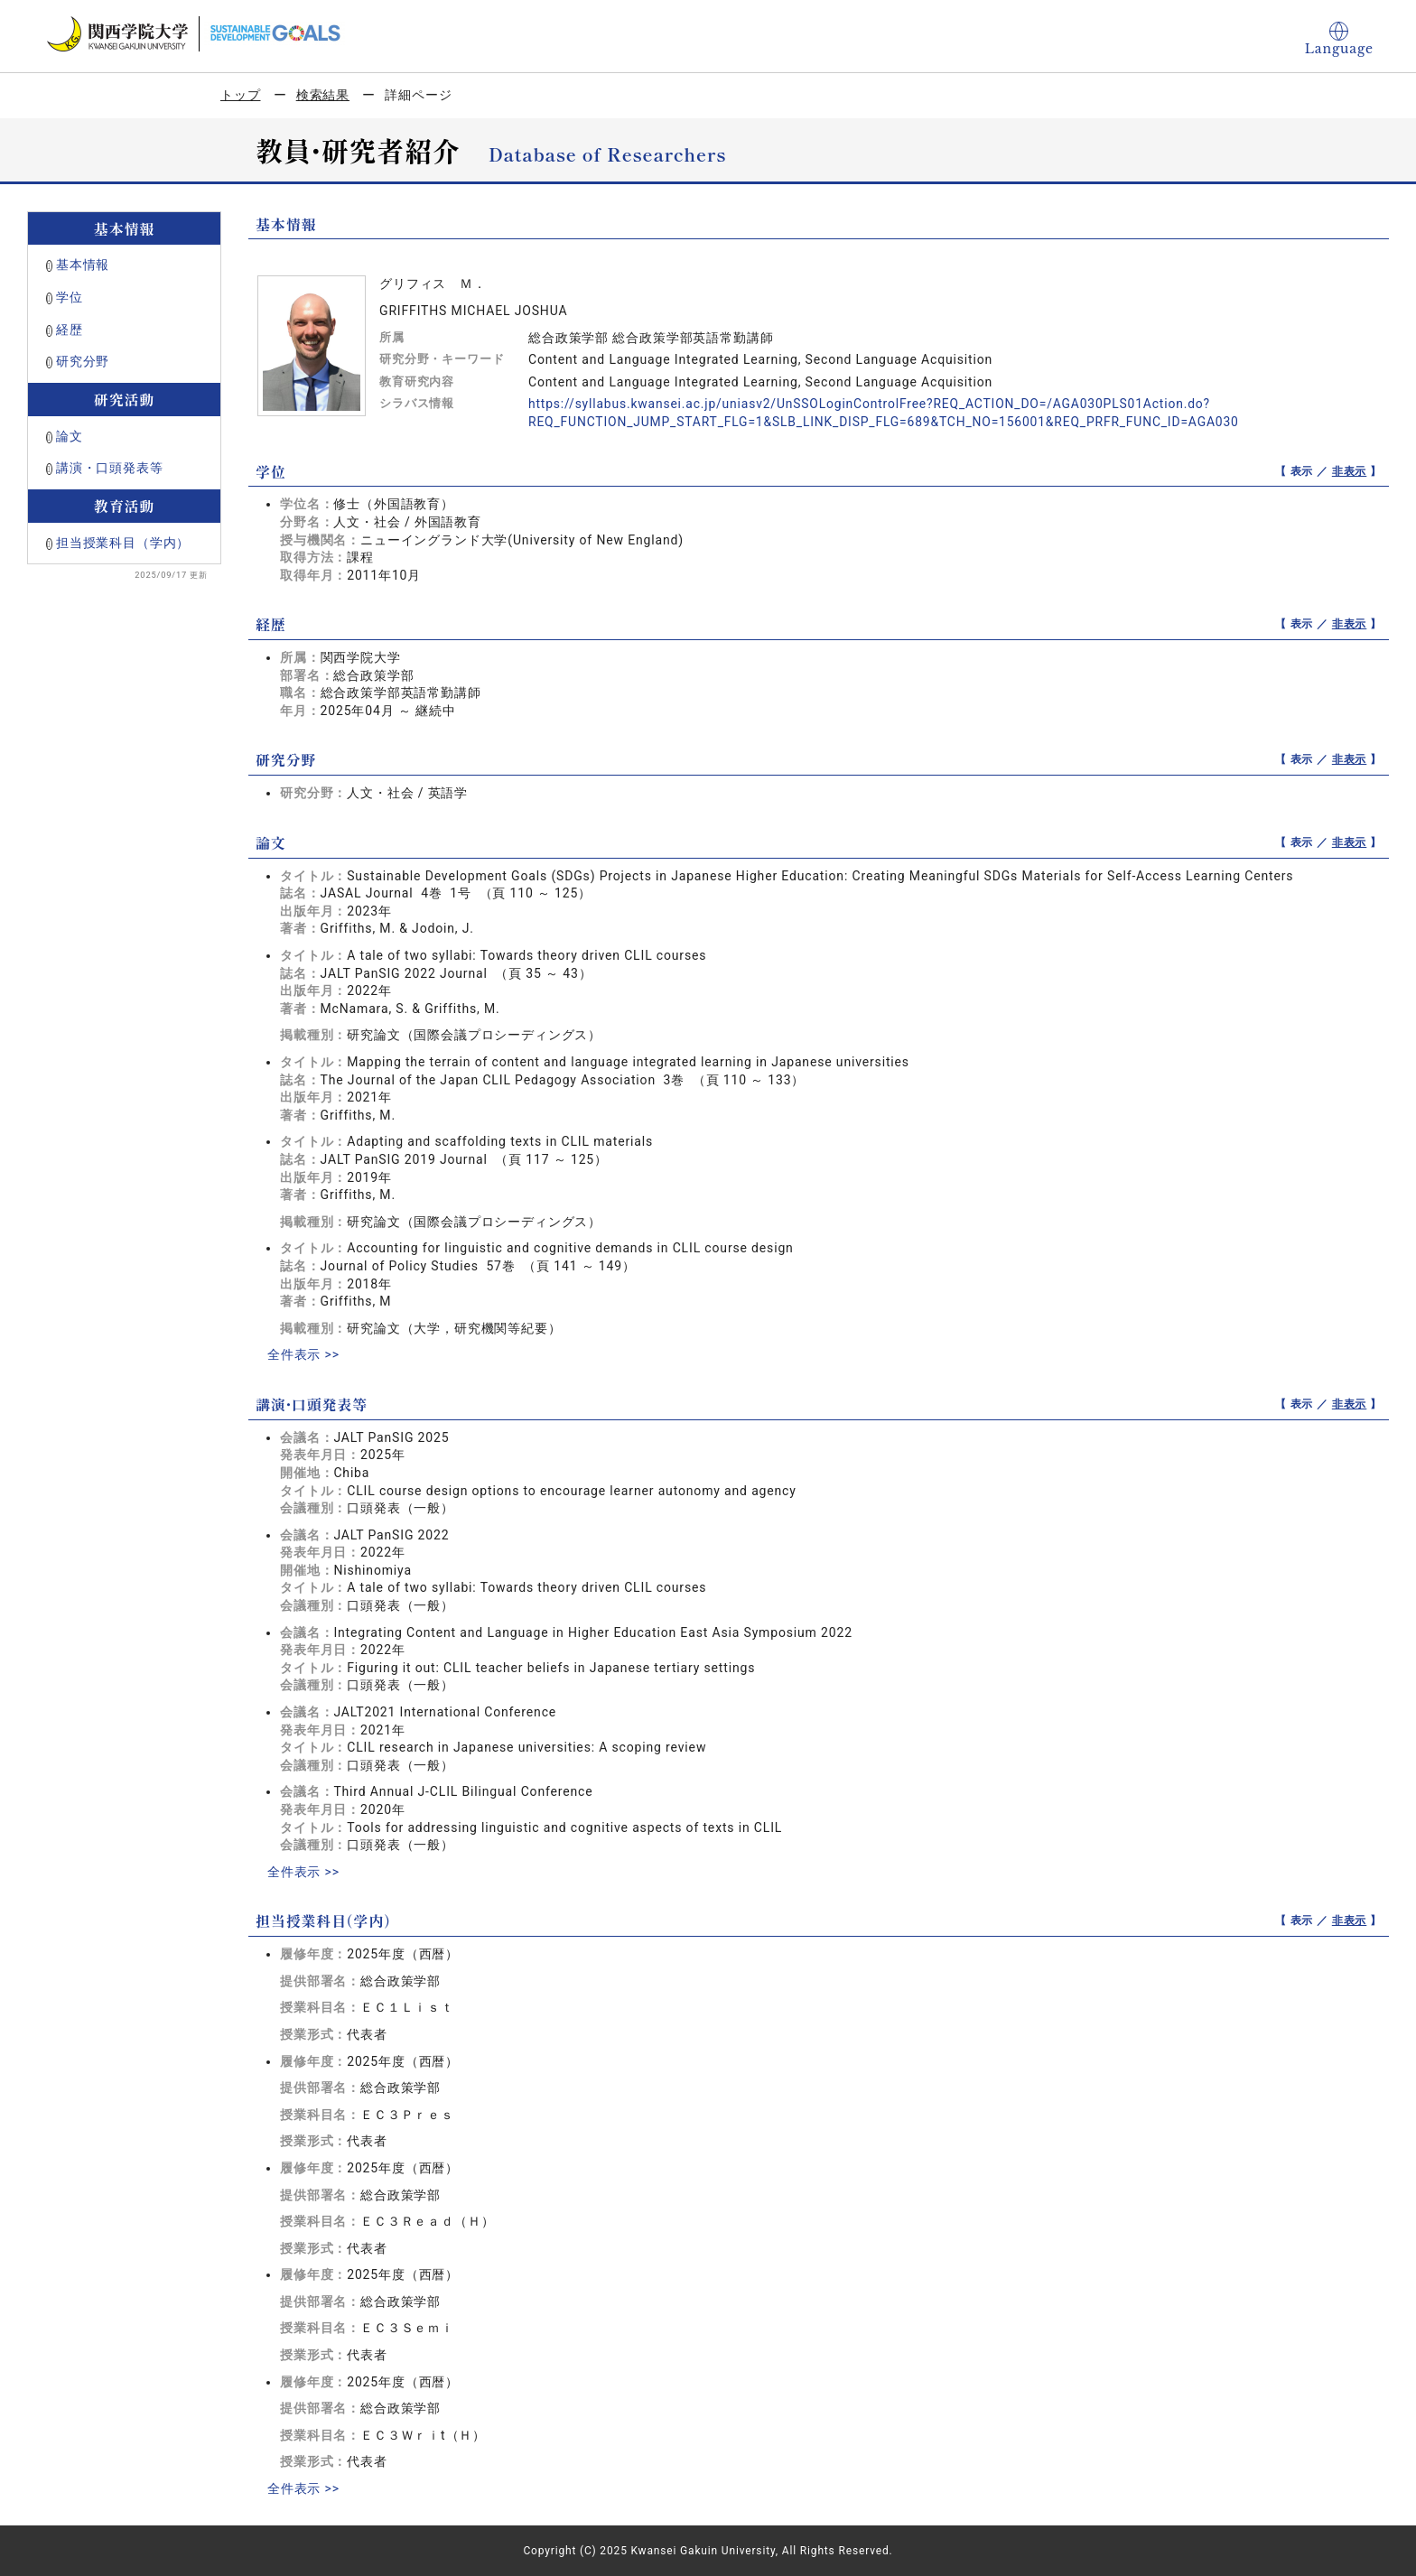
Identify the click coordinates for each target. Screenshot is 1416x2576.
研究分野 (82, 361)
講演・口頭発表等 (109, 467)
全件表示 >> (303, 1354)
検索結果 (322, 95)
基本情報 (82, 264)
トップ (240, 95)
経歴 (69, 329)
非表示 (1349, 471)
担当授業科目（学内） (123, 542)
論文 (69, 436)
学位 (69, 297)
